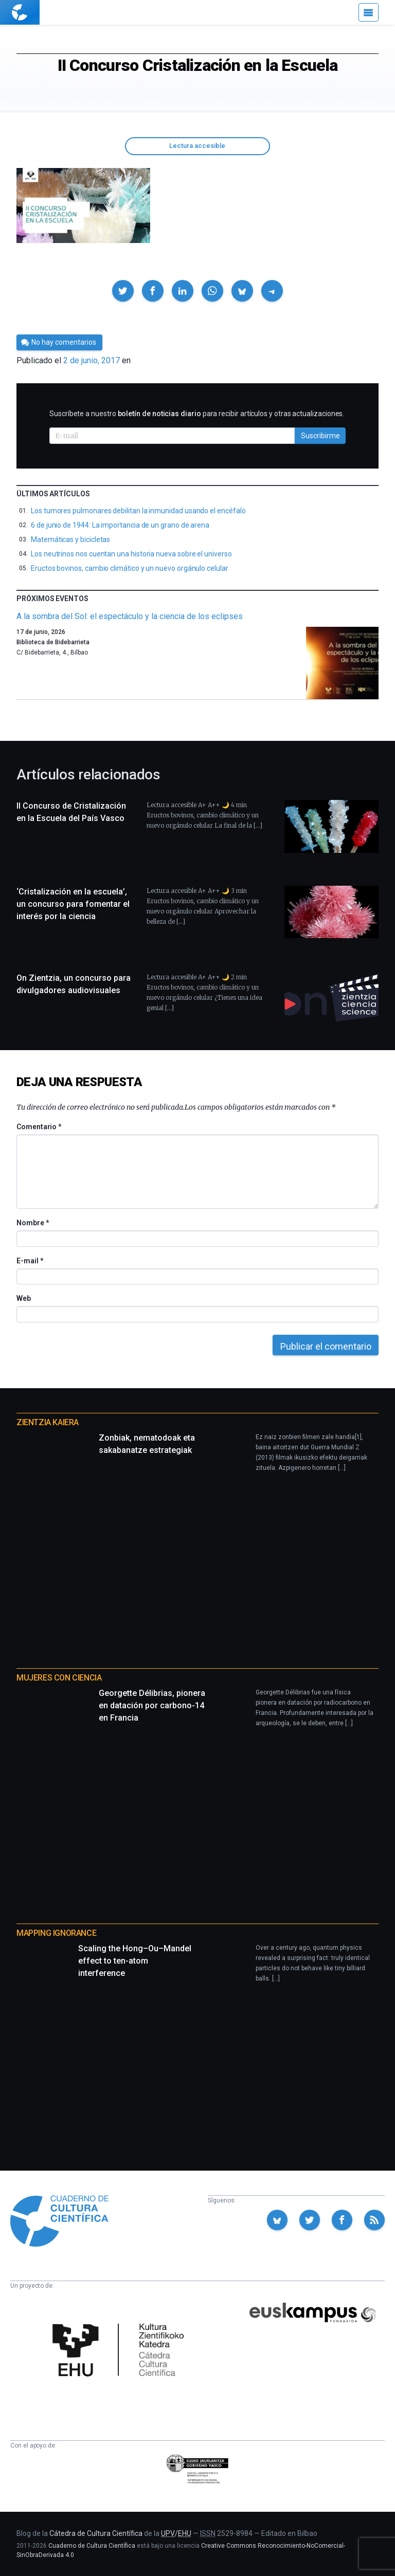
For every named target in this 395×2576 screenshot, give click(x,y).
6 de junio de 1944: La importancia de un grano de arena (120, 525)
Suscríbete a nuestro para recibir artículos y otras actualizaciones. (196, 413)
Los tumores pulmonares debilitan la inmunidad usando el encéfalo (138, 511)
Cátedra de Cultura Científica (95, 2533)
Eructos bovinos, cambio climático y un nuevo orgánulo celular (129, 568)
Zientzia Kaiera (47, 1422)
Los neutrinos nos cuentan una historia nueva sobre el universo (131, 554)
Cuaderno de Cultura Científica (91, 2545)
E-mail (29, 1261)
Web (23, 1298)
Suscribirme (320, 436)
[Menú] (368, 12)
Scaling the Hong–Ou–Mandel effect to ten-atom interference (134, 1961)
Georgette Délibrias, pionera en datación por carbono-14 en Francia (152, 1705)
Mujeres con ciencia (58, 1678)
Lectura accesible (197, 146)
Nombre (32, 1223)
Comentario (38, 1127)
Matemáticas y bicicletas (70, 539)
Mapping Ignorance (56, 1933)
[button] (123, 291)
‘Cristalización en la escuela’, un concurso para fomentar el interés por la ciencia (73, 904)
